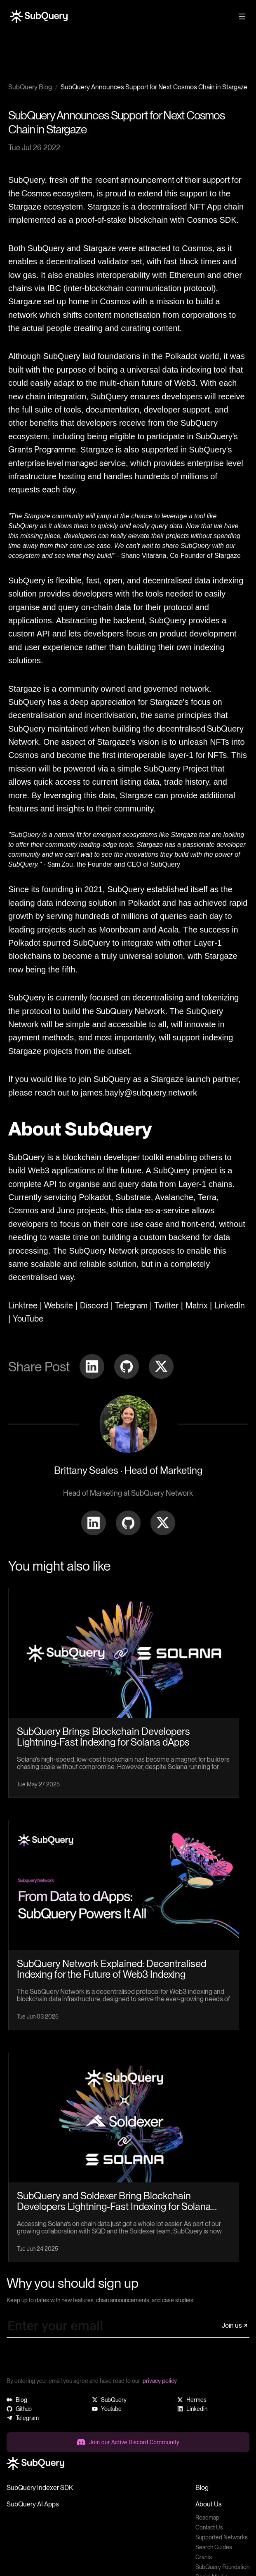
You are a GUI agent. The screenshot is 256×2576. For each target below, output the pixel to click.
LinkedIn (229, 1305)
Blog (202, 2488)
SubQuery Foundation (222, 2567)
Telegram (131, 1305)
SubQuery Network (130, 1011)
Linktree (23, 1305)
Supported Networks (221, 2537)
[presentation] (69, 2360)
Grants (203, 2557)
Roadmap (207, 2517)
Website (58, 1305)
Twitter (166, 1305)
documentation (112, 410)
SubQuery (26, 1157)
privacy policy (160, 2381)
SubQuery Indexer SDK (40, 2488)
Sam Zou (60, 864)
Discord (94, 1305)
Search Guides (213, 2547)
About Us (208, 2504)
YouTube (28, 1319)
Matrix (197, 1305)
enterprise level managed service (67, 463)
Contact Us (209, 2527)
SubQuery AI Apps (33, 2504)
